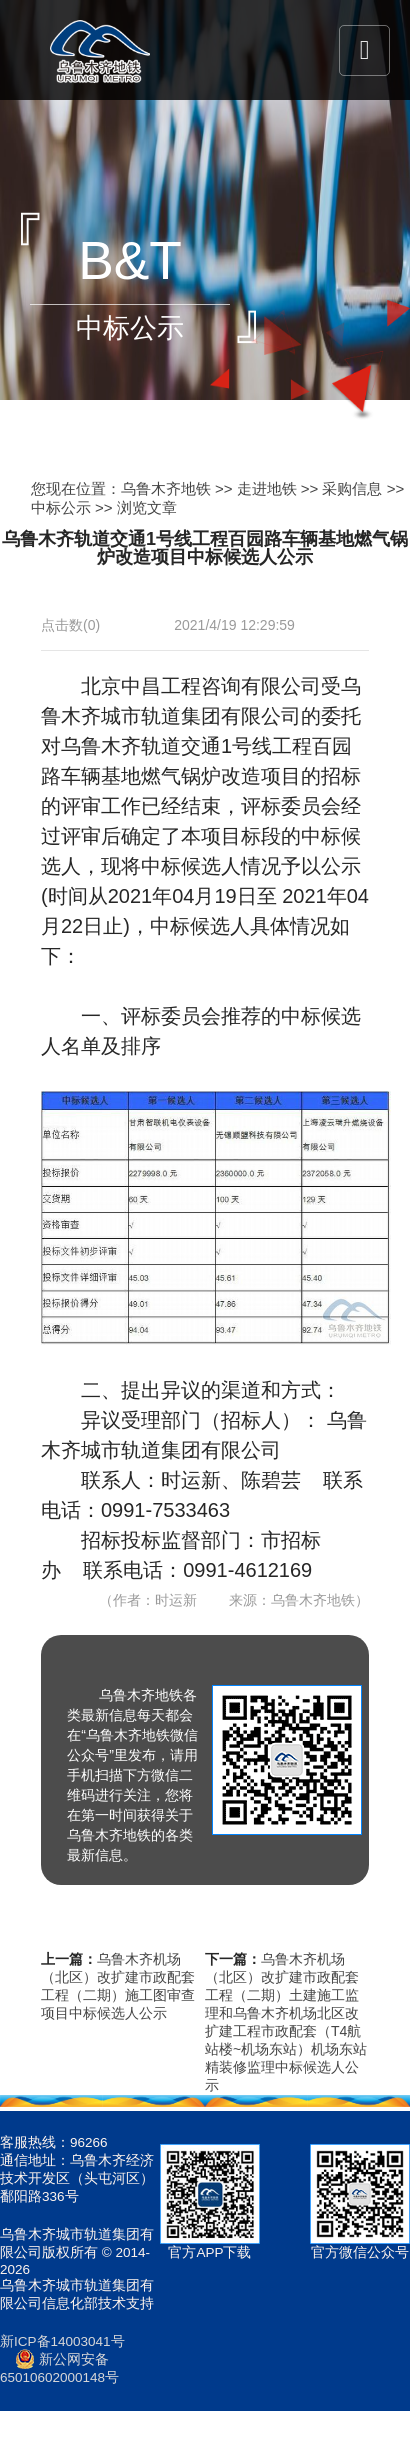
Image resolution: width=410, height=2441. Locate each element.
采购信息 (352, 488)
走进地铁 (267, 488)
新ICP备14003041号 (62, 2341)
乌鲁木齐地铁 (166, 488)
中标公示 (61, 507)
